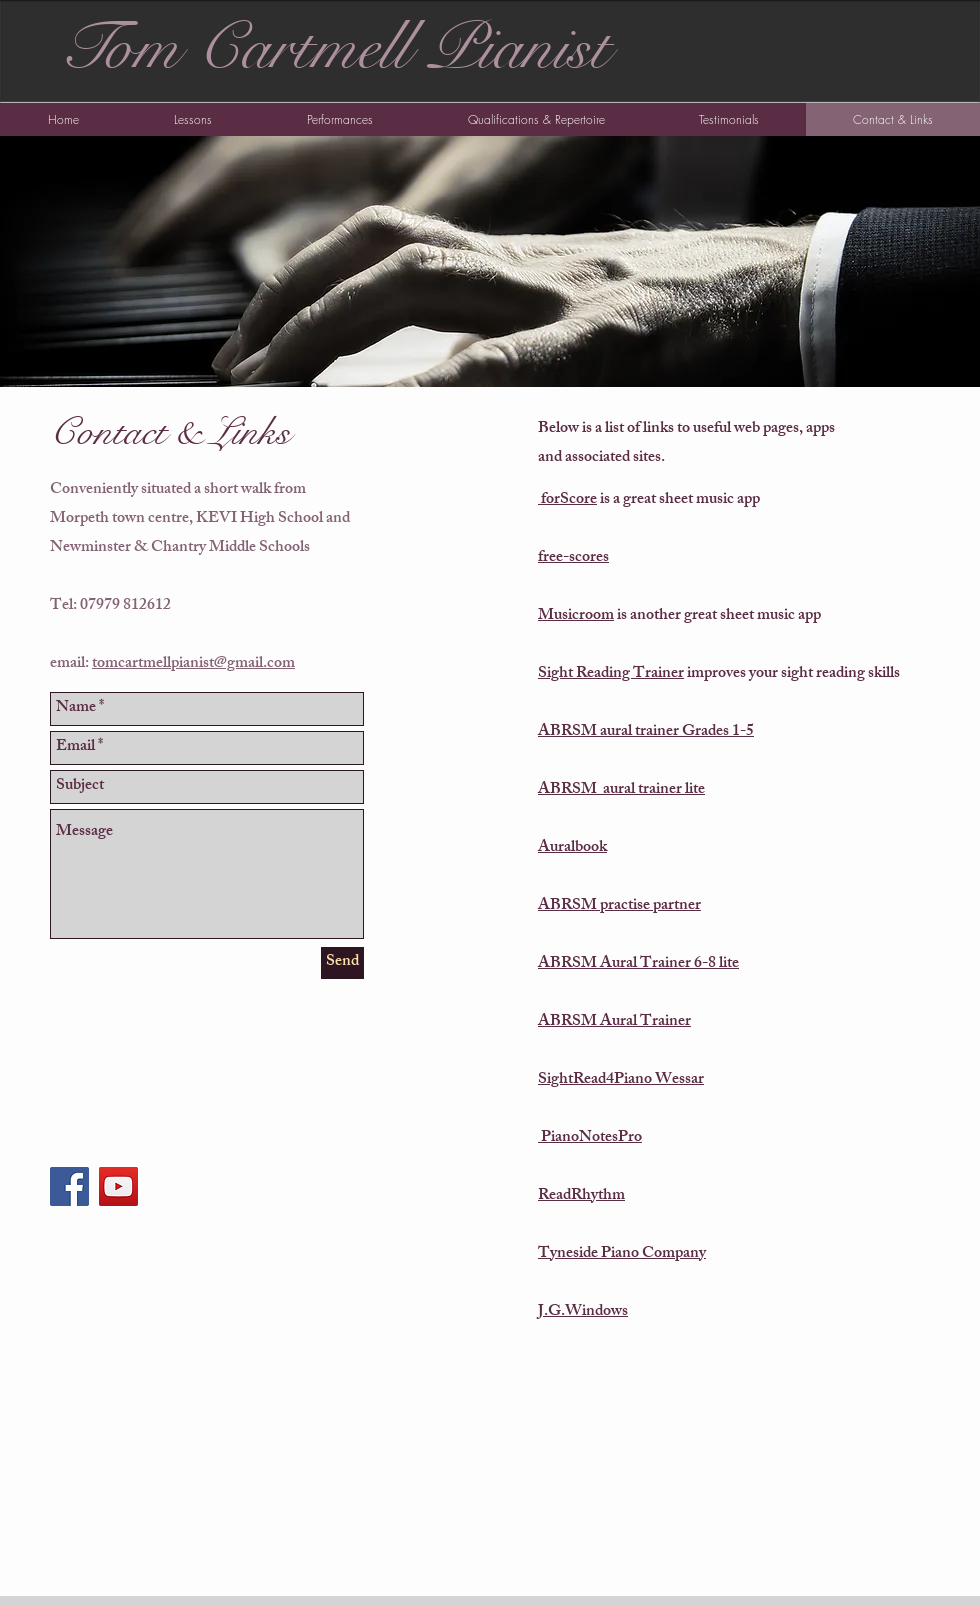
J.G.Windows (583, 1312)
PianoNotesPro (590, 1138)
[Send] (342, 963)
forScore (567, 500)
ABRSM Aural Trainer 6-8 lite (638, 964)
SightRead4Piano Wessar (621, 1080)
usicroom (584, 616)
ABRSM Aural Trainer (614, 1022)
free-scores (573, 558)
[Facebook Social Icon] (69, 1186)
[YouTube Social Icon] (118, 1186)
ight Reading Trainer (615, 674)
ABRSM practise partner (619, 906)
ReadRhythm (581, 1196)
